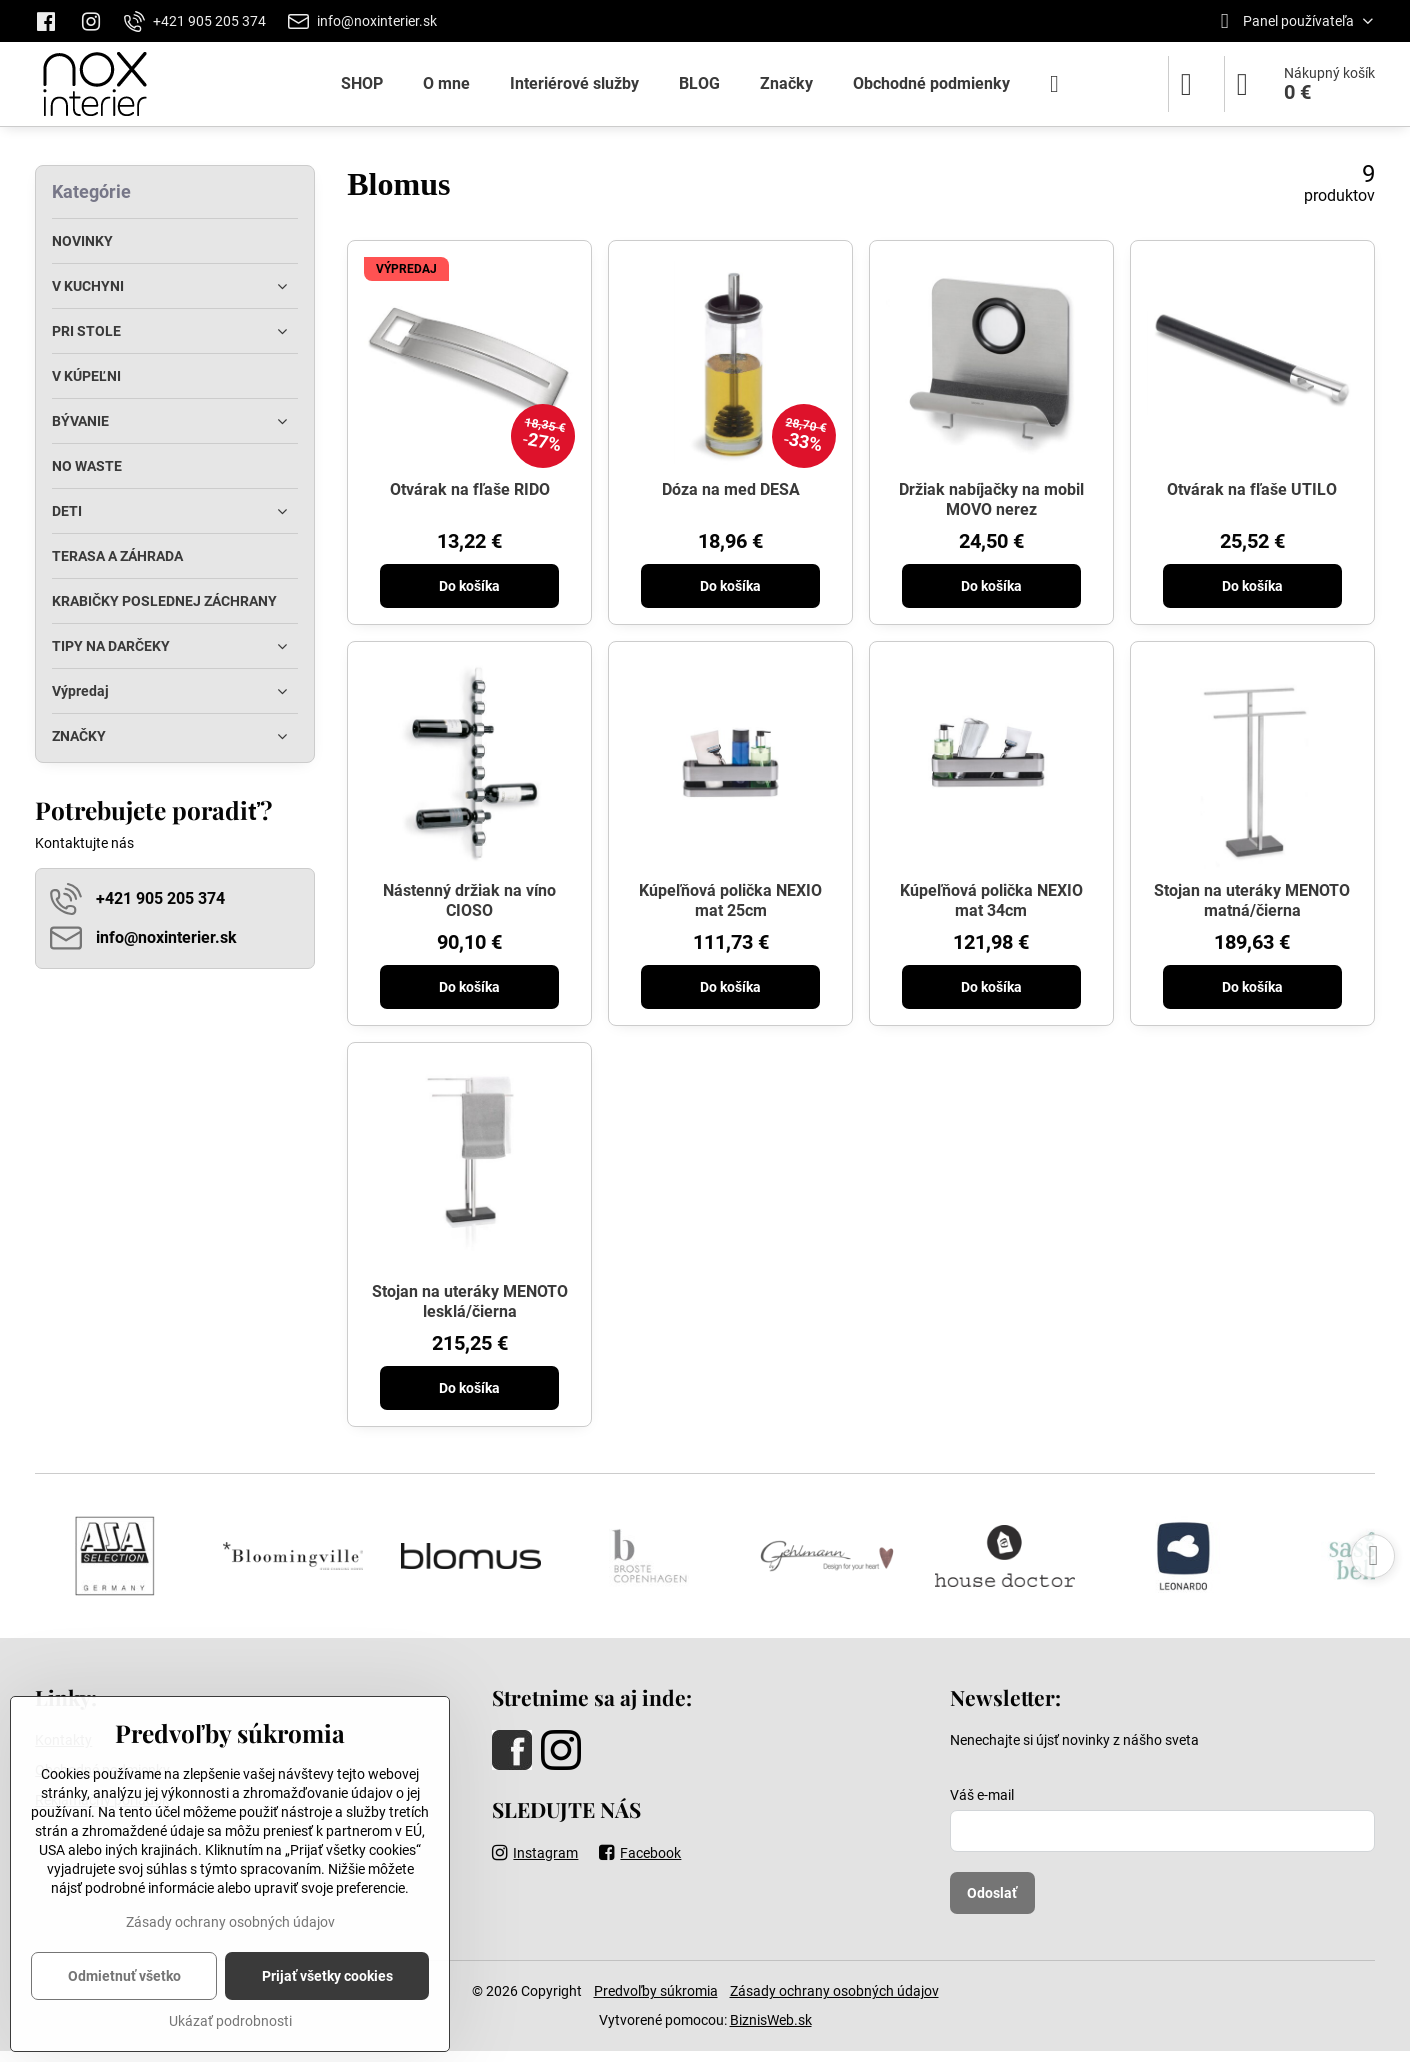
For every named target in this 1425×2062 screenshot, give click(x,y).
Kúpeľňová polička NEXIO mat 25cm (730, 900)
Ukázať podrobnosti (230, 2021)
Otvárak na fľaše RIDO (470, 489)
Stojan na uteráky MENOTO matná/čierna (1252, 900)
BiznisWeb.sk (771, 2020)
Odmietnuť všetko (124, 1976)
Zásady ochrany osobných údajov (834, 1991)
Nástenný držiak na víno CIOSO (469, 900)
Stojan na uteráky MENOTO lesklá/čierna (470, 1301)
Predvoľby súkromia (656, 1991)
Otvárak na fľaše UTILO (1252, 489)
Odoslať (992, 1893)
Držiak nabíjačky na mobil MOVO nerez (991, 499)
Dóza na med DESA (731, 489)
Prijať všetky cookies (327, 1976)
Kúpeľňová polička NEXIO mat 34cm (991, 900)
